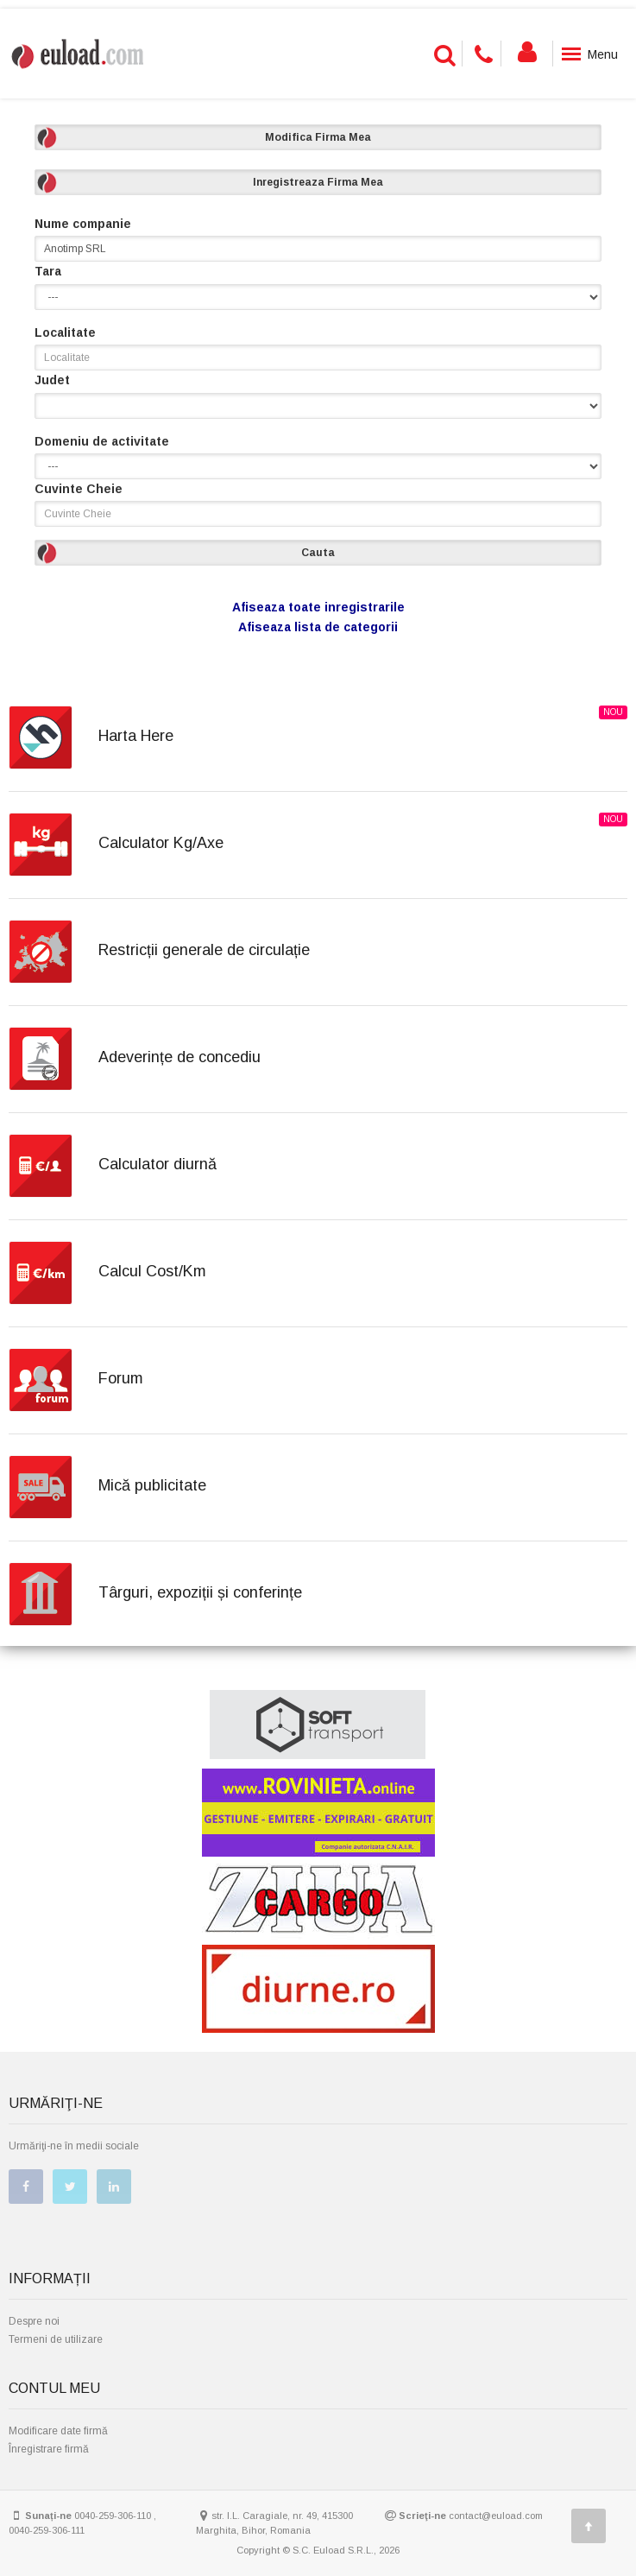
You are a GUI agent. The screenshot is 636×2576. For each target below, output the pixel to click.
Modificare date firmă (58, 2431)
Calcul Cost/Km (152, 1271)
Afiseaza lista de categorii (318, 627)
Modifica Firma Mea (318, 137)
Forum (120, 1378)
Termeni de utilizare (56, 2339)
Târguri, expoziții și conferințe (200, 1592)
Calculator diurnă (157, 1164)
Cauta (318, 553)
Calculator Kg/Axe (161, 842)
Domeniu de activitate (102, 441)
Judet (52, 380)
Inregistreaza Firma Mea (318, 182)
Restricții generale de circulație (204, 950)
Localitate (65, 332)
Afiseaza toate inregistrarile (318, 607)
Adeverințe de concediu (179, 1057)
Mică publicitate (152, 1485)
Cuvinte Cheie (79, 489)
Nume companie (83, 224)
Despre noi (34, 2321)
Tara (48, 271)
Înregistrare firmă (49, 2449)
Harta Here (135, 735)
